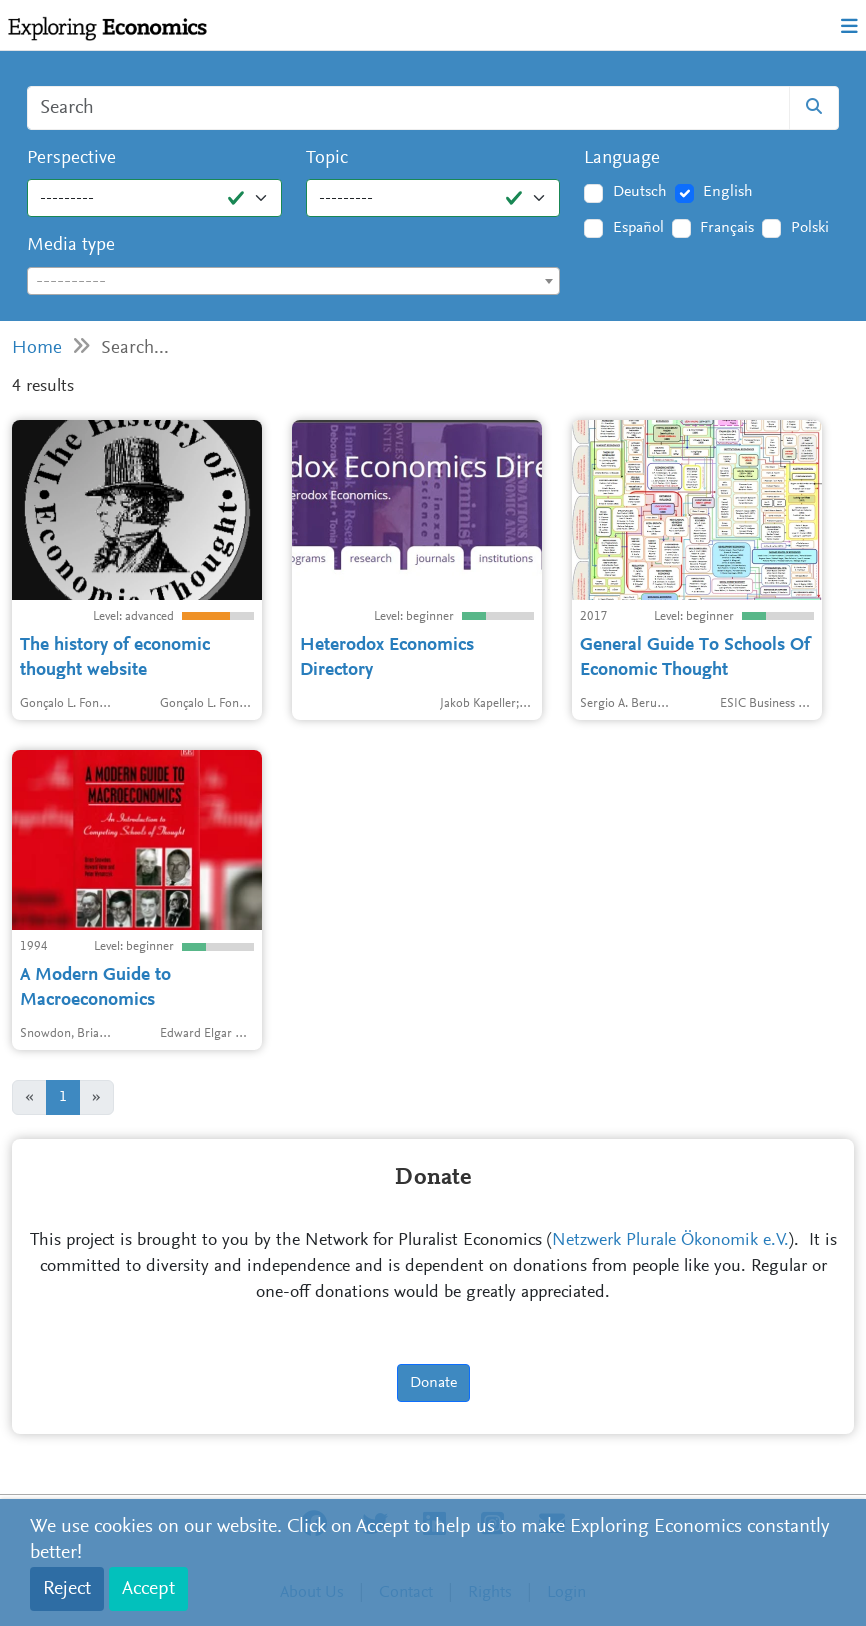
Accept (148, 1589)
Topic (327, 158)
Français (727, 228)
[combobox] (293, 281)
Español (638, 228)
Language (622, 158)
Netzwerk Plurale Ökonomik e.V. (670, 1241)
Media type (71, 245)
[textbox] (293, 282)
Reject (67, 1589)
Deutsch (640, 192)
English (728, 192)
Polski (810, 228)
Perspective (71, 158)
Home (37, 348)
